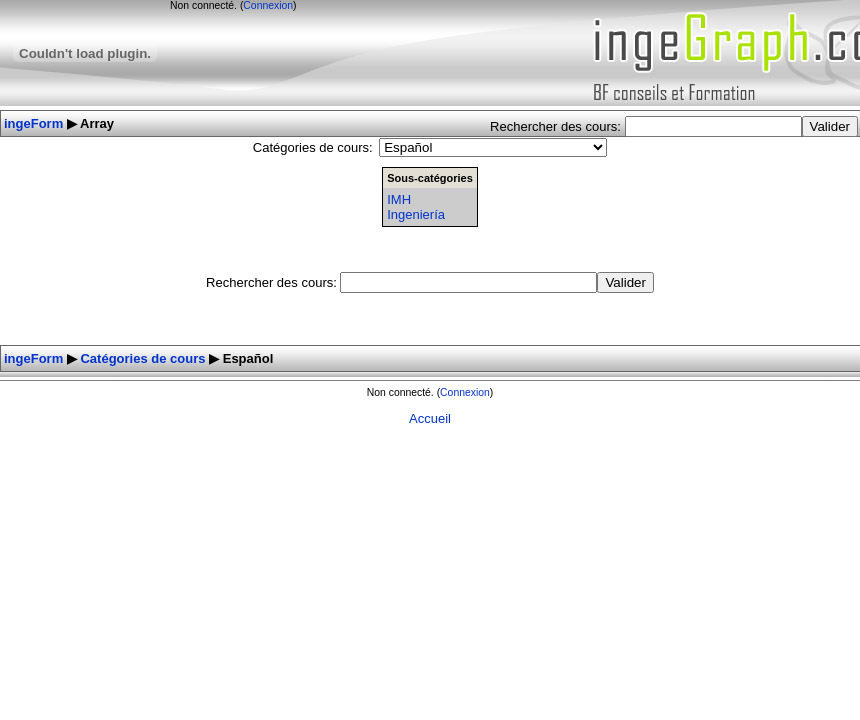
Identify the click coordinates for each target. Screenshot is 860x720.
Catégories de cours (142, 358)
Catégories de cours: (313, 147)
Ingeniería (416, 214)
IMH (399, 199)
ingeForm (33, 123)
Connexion (268, 5)
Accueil (430, 418)
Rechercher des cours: (557, 126)
